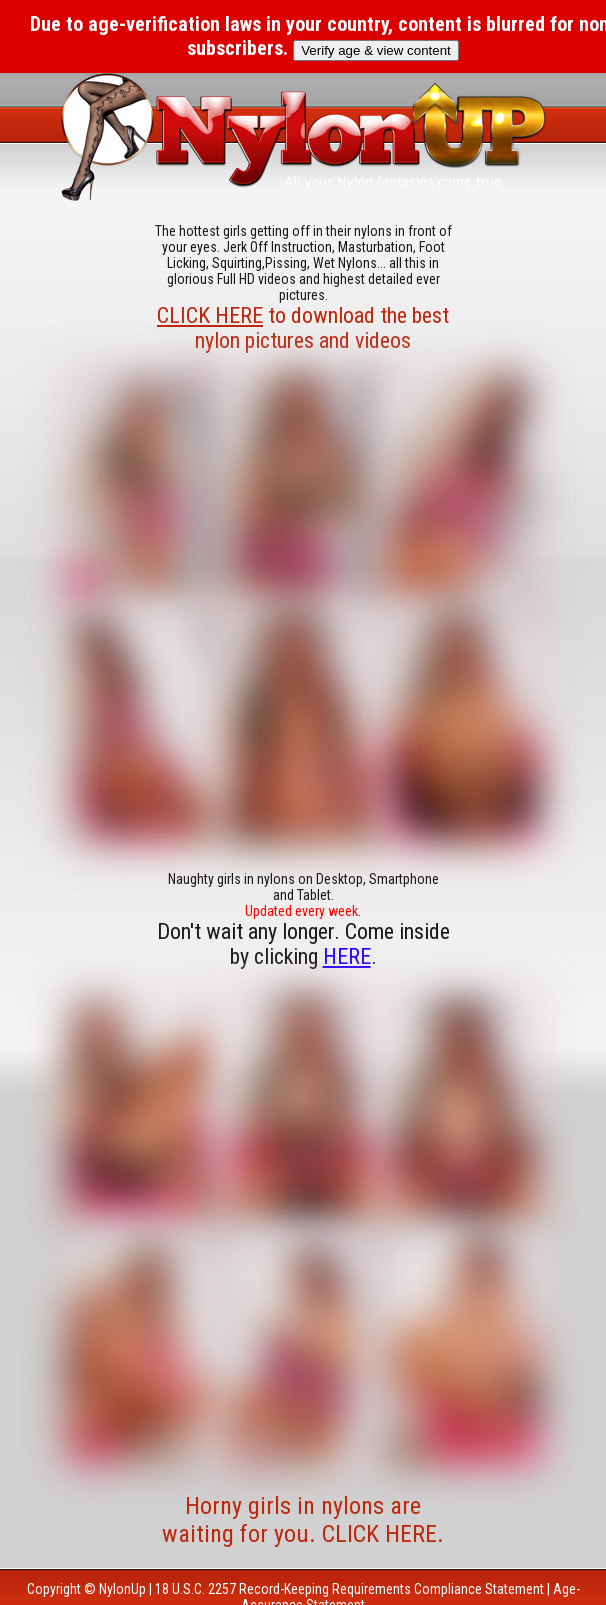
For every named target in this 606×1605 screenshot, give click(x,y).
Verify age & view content (376, 50)
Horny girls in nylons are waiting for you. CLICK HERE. (303, 1520)
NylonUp (122, 1589)
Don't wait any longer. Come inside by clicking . (303, 944)
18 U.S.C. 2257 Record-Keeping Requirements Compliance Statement (349, 1589)
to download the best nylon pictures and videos (303, 328)
